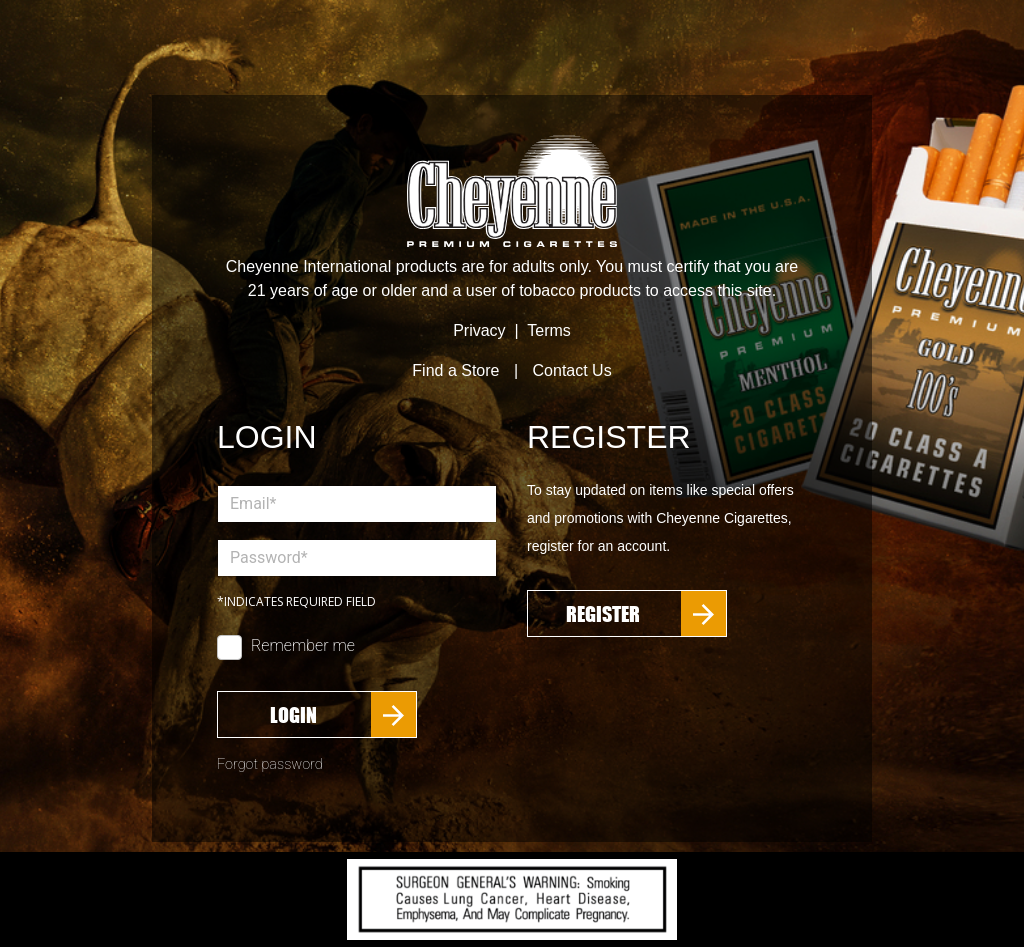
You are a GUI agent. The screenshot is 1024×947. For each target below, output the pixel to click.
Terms (549, 330)
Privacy (479, 330)
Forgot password (270, 764)
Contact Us (572, 370)
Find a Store (455, 370)
